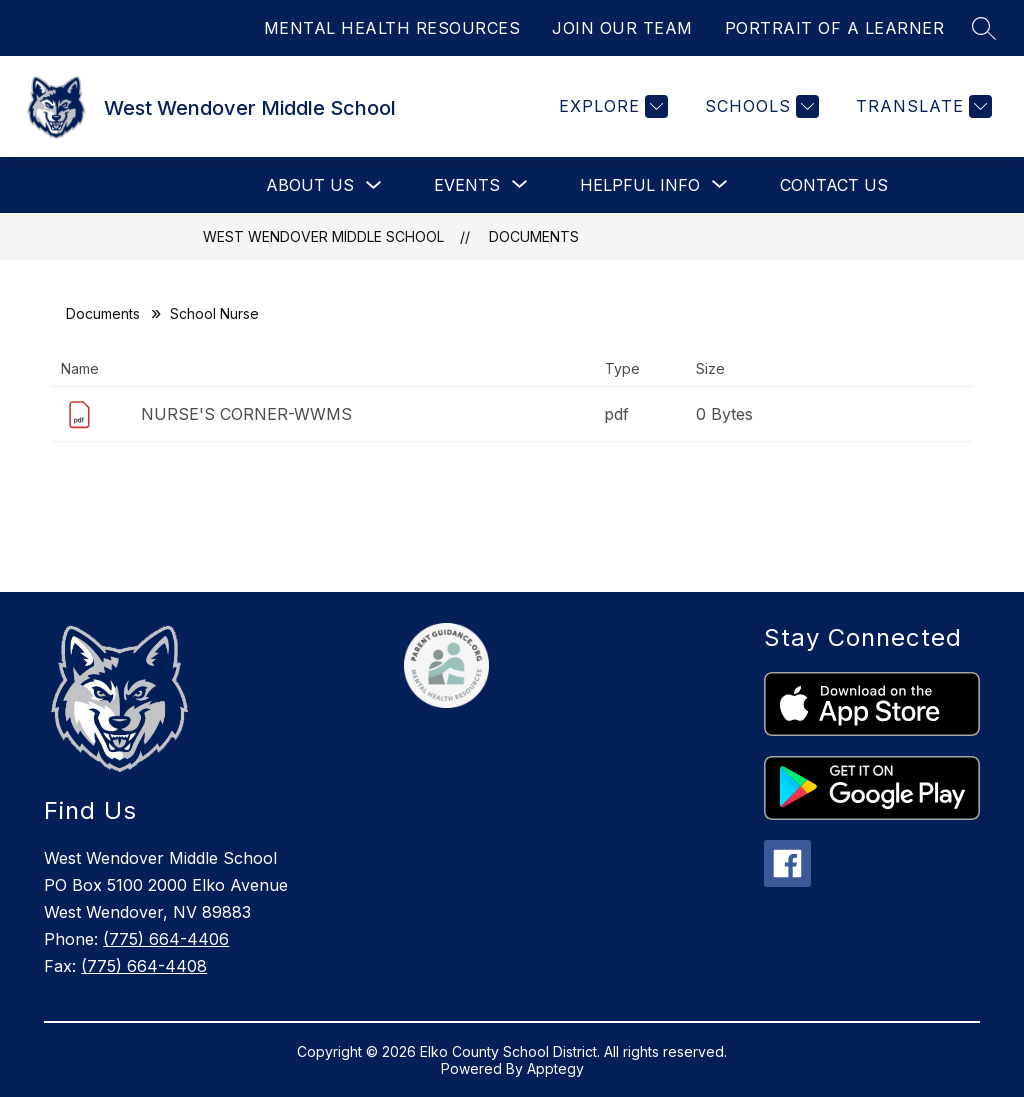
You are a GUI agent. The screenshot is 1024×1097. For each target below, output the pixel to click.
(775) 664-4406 (166, 939)
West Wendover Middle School (323, 236)
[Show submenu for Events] (467, 185)
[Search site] (984, 28)
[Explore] (611, 106)
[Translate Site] (921, 106)
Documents (534, 236)
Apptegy (555, 1068)
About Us (310, 185)
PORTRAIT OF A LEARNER (835, 28)
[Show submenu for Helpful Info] (640, 185)
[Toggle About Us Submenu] (374, 185)
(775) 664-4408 (144, 966)
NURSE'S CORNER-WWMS (246, 414)
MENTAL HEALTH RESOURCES (392, 28)
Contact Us (834, 185)
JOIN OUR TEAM (622, 28)
